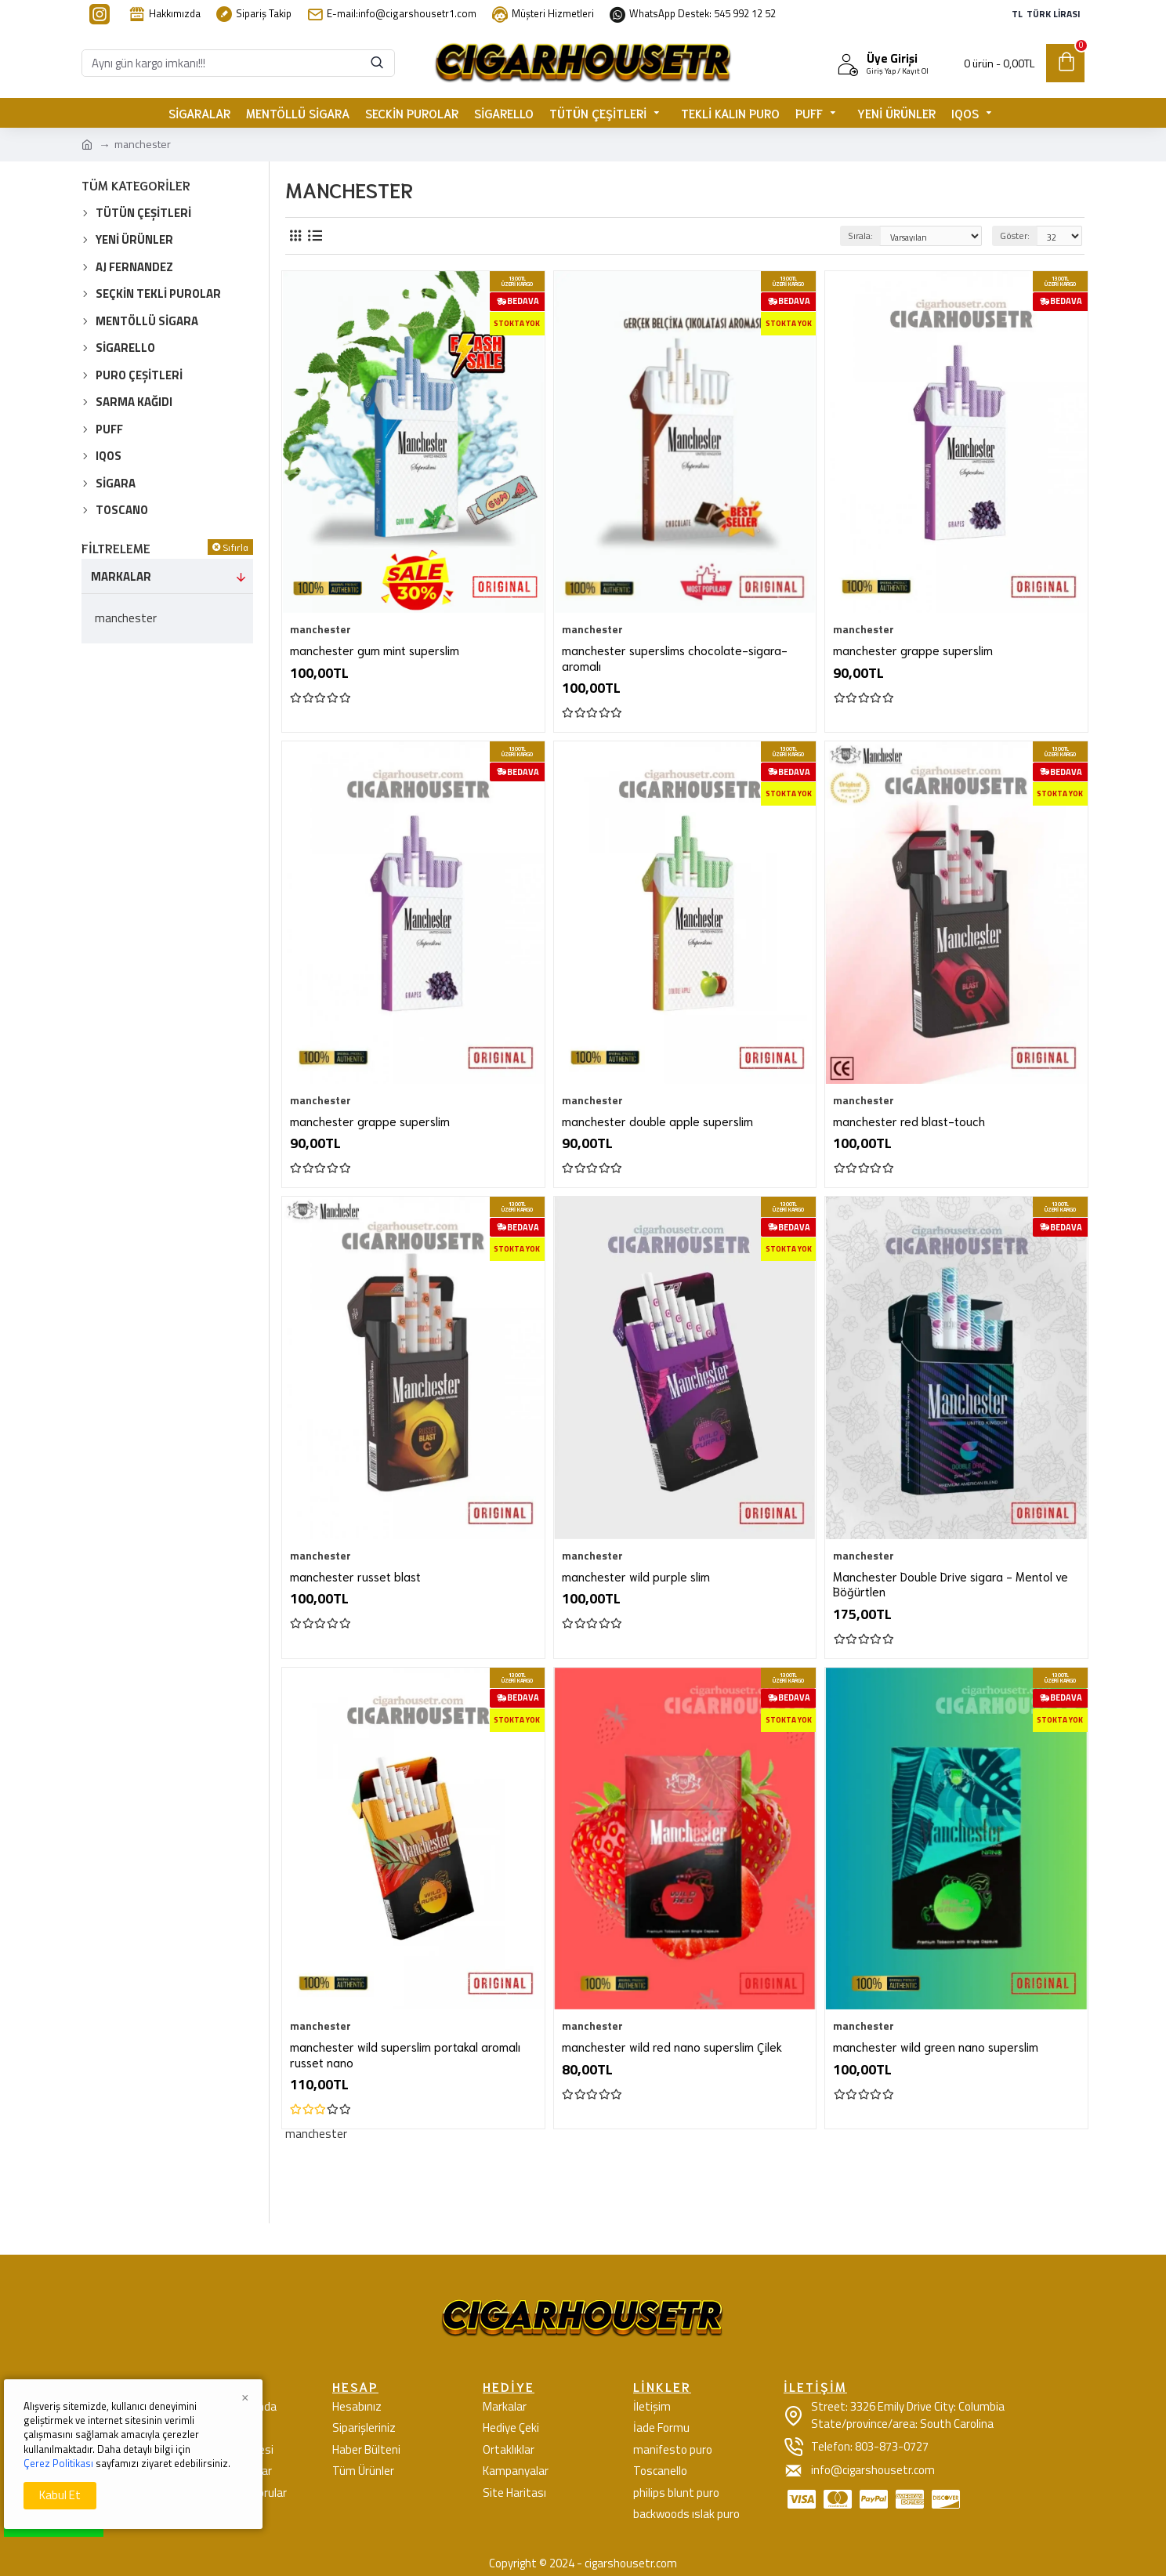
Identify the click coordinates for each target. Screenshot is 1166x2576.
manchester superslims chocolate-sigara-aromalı (675, 658)
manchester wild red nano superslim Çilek (672, 2046)
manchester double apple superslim (657, 1121)
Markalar (121, 576)
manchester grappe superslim (913, 650)
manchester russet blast (355, 1576)
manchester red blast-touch (909, 1121)
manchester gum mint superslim (374, 650)
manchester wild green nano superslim (935, 2046)
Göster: (1015, 235)
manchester (320, 629)
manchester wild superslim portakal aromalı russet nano (405, 2054)
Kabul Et (60, 2495)
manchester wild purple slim (636, 1576)
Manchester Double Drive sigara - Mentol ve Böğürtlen (950, 1584)
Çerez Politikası (58, 2463)
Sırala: (860, 235)
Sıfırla (235, 547)
